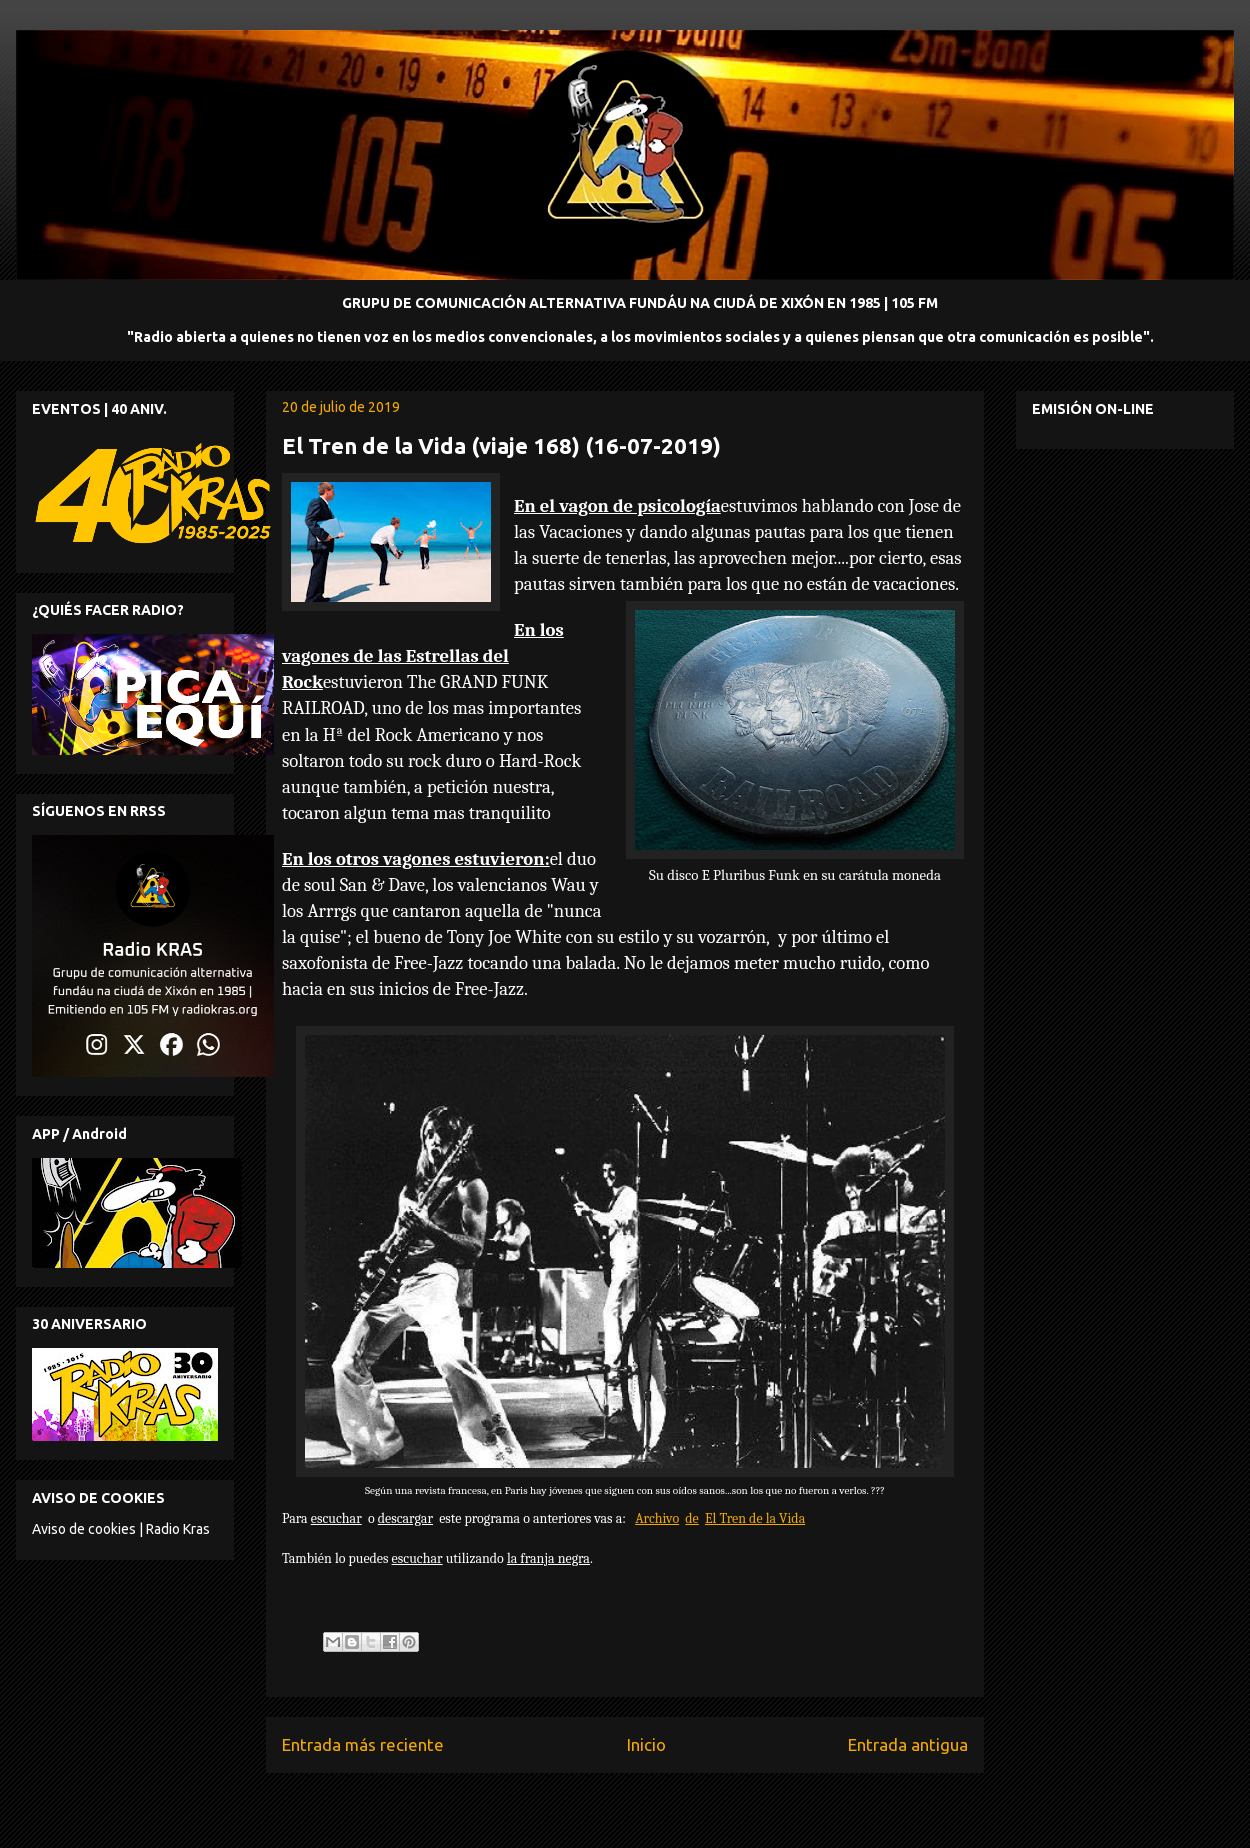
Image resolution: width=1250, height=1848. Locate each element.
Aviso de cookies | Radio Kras (121, 1529)
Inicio (646, 1744)
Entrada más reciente (363, 1744)
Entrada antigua (908, 1744)
